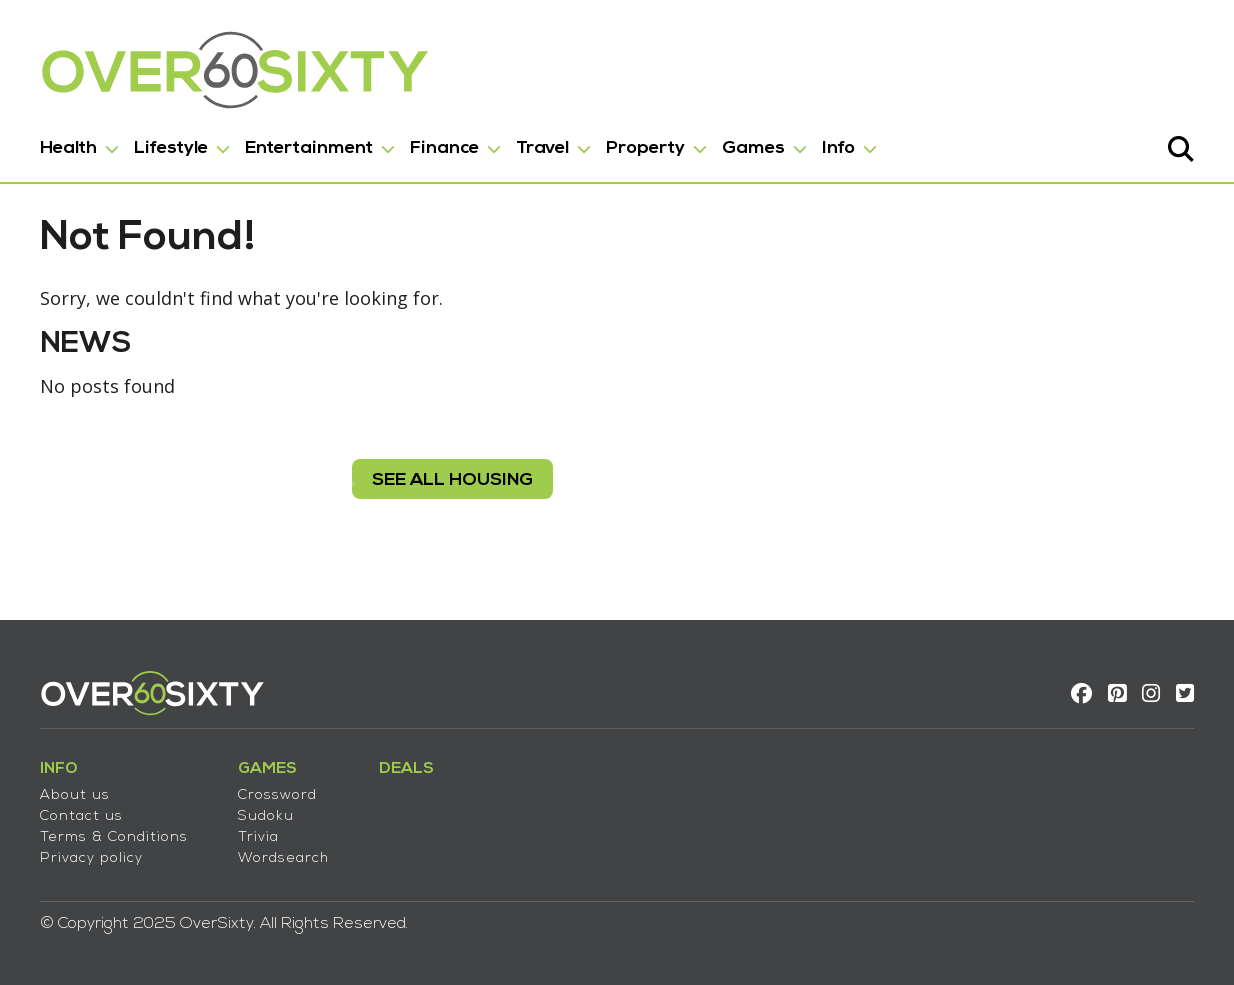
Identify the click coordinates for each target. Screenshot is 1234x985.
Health (68, 148)
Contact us (81, 816)
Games (753, 148)
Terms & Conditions (114, 837)
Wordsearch (283, 858)
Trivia (258, 837)
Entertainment (309, 148)
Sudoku (266, 816)
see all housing (452, 480)
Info (838, 148)
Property (645, 148)
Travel (542, 148)
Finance (444, 148)
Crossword (277, 795)
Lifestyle (171, 148)
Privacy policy (91, 858)
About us (75, 795)
